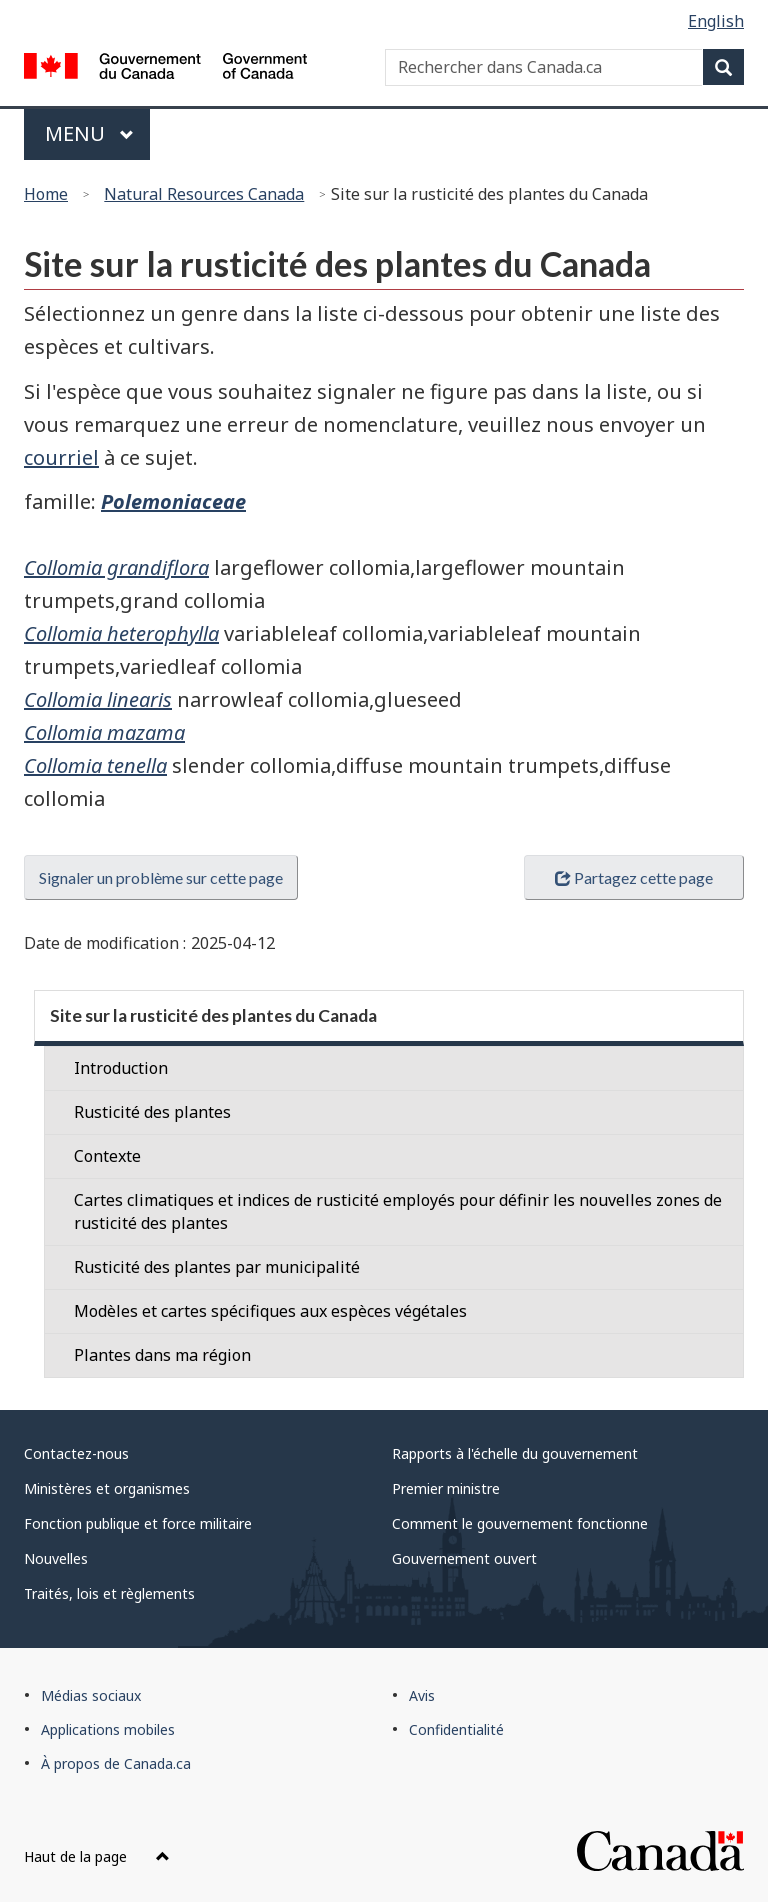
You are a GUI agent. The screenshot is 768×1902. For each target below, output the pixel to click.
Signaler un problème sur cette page (161, 877)
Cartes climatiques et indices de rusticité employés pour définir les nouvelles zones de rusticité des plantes (398, 1211)
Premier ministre (446, 1488)
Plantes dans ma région (162, 1355)
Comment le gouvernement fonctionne (520, 1523)
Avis (422, 1695)
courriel (61, 457)
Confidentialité (456, 1729)
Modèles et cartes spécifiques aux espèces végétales (270, 1311)
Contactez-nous (76, 1453)
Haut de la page (97, 1856)
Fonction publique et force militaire (138, 1523)
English (716, 21)
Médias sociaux (91, 1695)
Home (46, 194)
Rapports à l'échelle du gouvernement (515, 1453)
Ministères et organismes (107, 1488)
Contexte (107, 1156)
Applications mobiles (108, 1729)
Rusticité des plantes (152, 1112)
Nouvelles (56, 1558)
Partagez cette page (634, 877)
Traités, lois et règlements (109, 1593)
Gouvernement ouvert (464, 1558)
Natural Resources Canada (204, 194)
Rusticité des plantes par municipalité (217, 1267)
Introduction (121, 1068)
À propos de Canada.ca (116, 1763)
